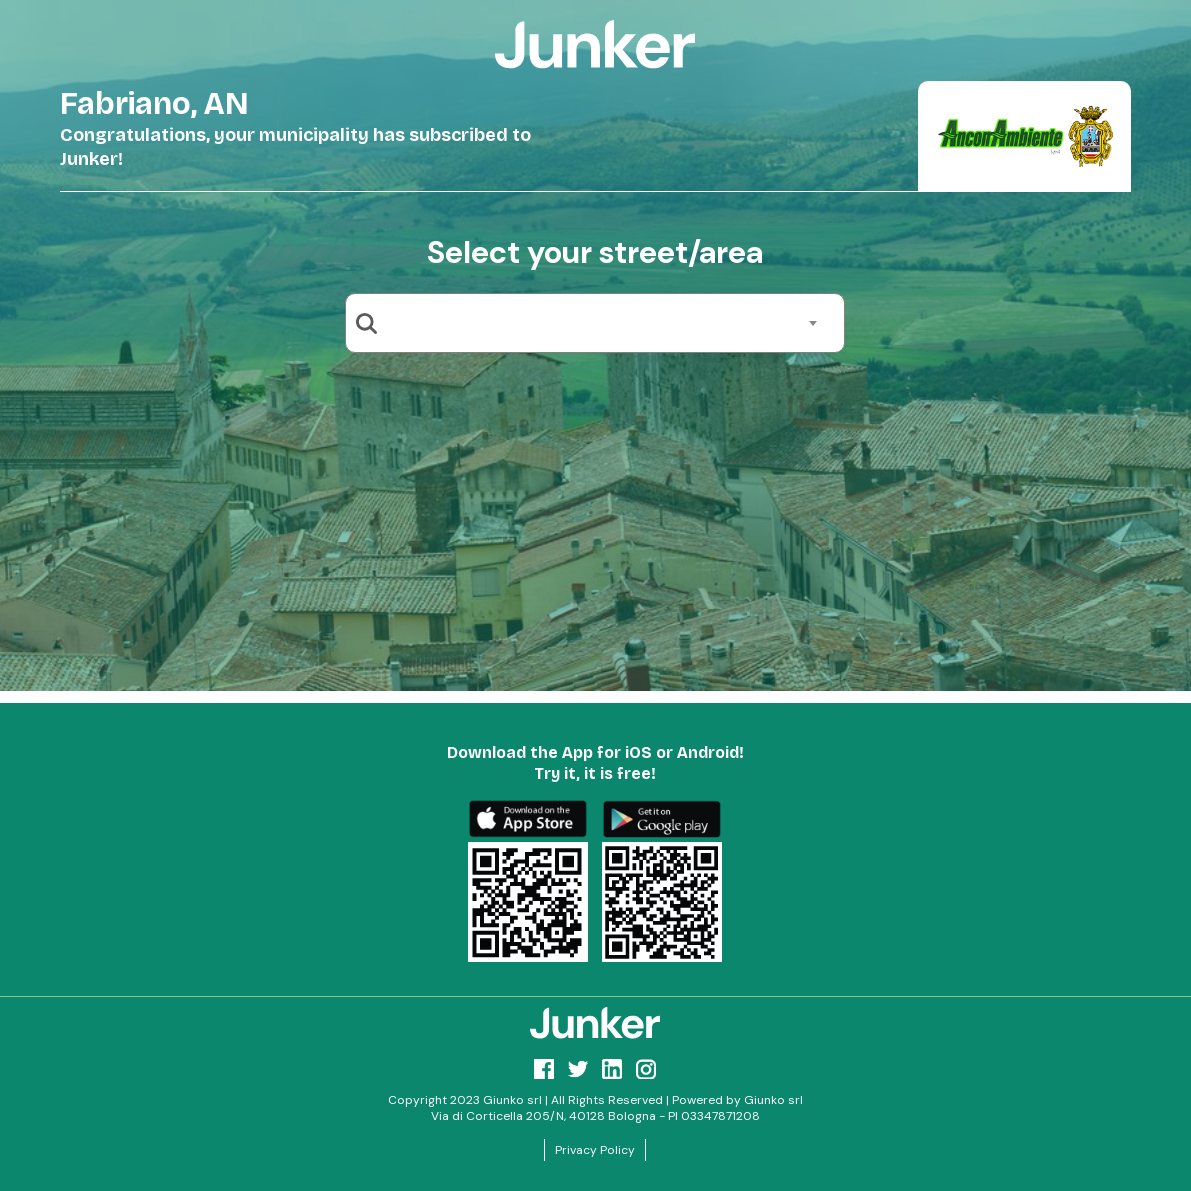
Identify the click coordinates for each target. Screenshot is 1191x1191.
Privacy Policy (595, 1150)
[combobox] (602, 323)
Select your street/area (595, 252)
